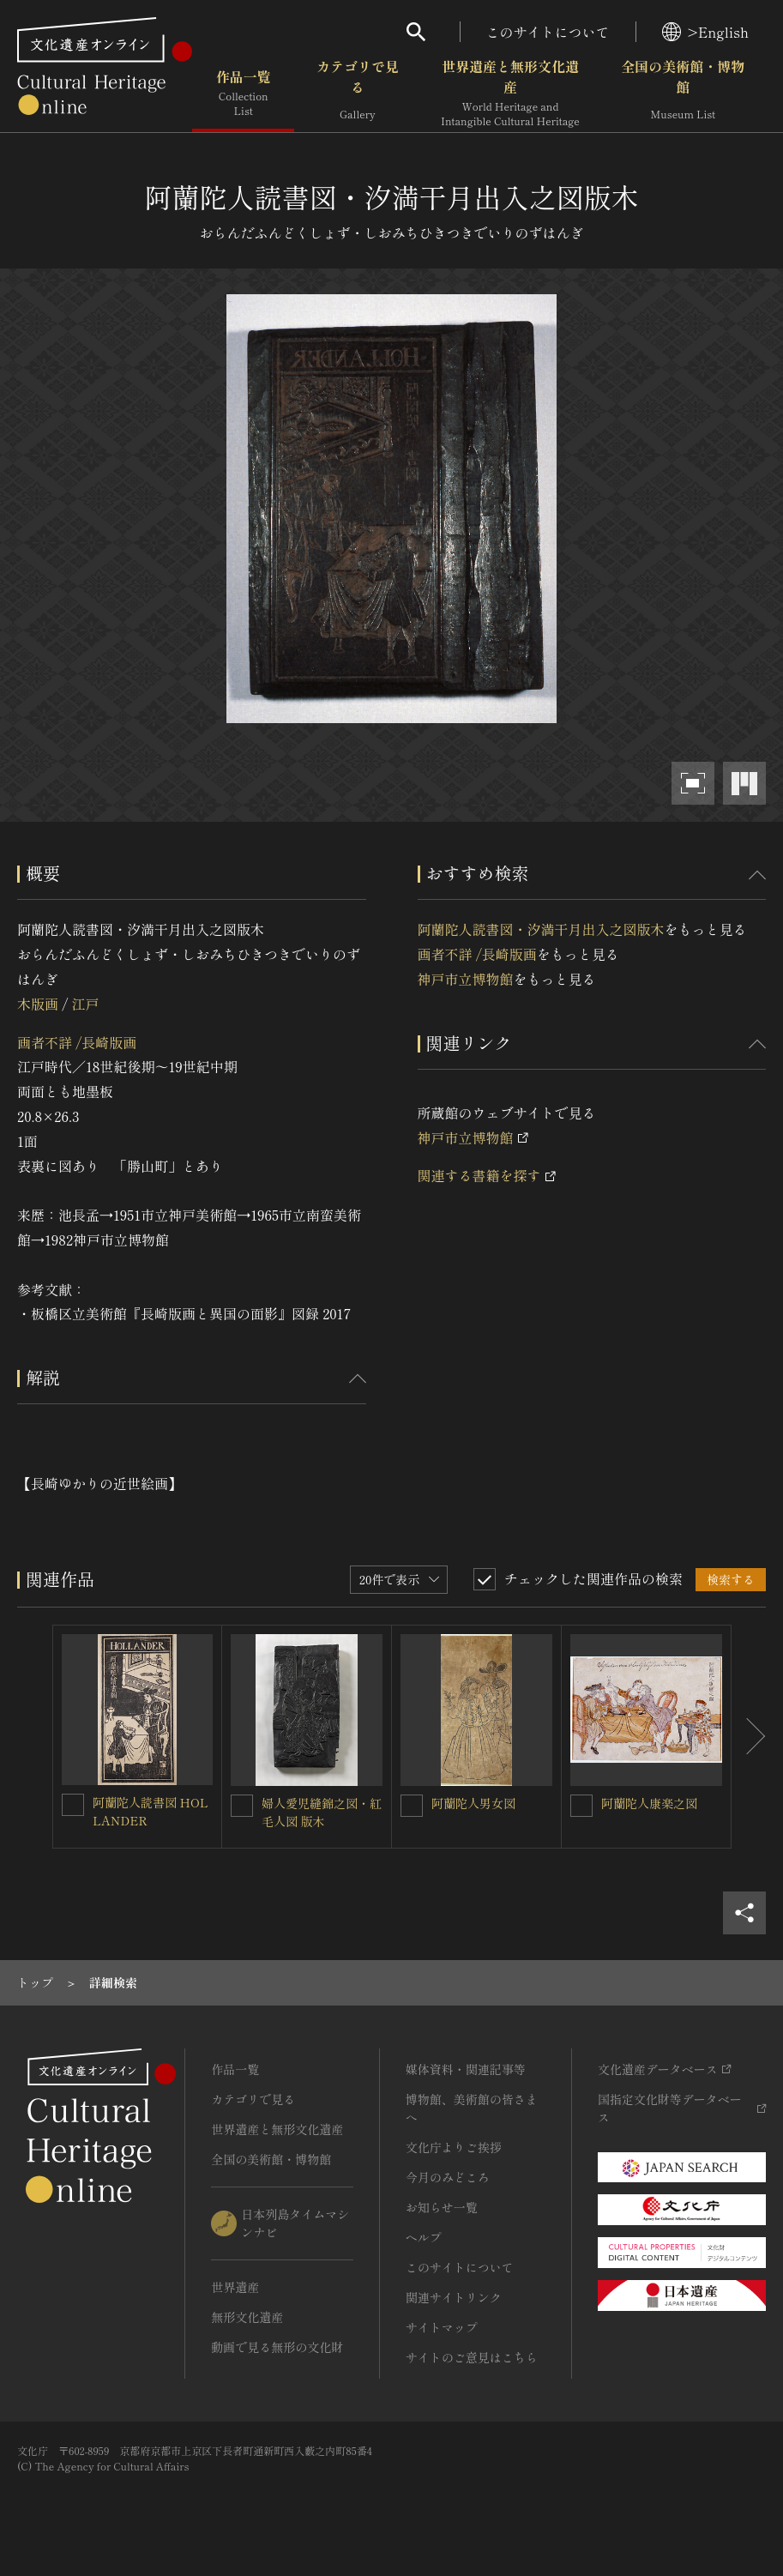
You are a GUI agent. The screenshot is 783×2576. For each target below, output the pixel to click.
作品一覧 (243, 93)
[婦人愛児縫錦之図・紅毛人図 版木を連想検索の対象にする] (242, 1806)
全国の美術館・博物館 (682, 93)
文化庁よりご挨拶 (454, 2147)
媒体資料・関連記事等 (466, 2069)
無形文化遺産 (247, 2317)
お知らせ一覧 (442, 2207)
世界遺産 (235, 2286)
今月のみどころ (448, 2177)
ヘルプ (424, 2237)
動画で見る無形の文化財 (277, 2347)
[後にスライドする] (749, 1737)
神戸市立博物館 (466, 978)
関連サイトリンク (454, 2297)
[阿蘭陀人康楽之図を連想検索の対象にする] (581, 1806)
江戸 (85, 1003)
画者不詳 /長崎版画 (76, 1042)
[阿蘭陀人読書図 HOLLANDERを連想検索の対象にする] (73, 1805)
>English (705, 31)
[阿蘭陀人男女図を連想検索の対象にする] (412, 1806)
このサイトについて (548, 31)
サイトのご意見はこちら (472, 2357)
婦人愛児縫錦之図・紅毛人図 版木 (322, 1812)
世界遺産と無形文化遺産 (510, 93)
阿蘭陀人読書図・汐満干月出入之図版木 (541, 929)
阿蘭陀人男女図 (473, 1803)
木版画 (37, 1003)
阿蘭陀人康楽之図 (649, 1803)
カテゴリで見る (357, 93)
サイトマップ (442, 2327)
